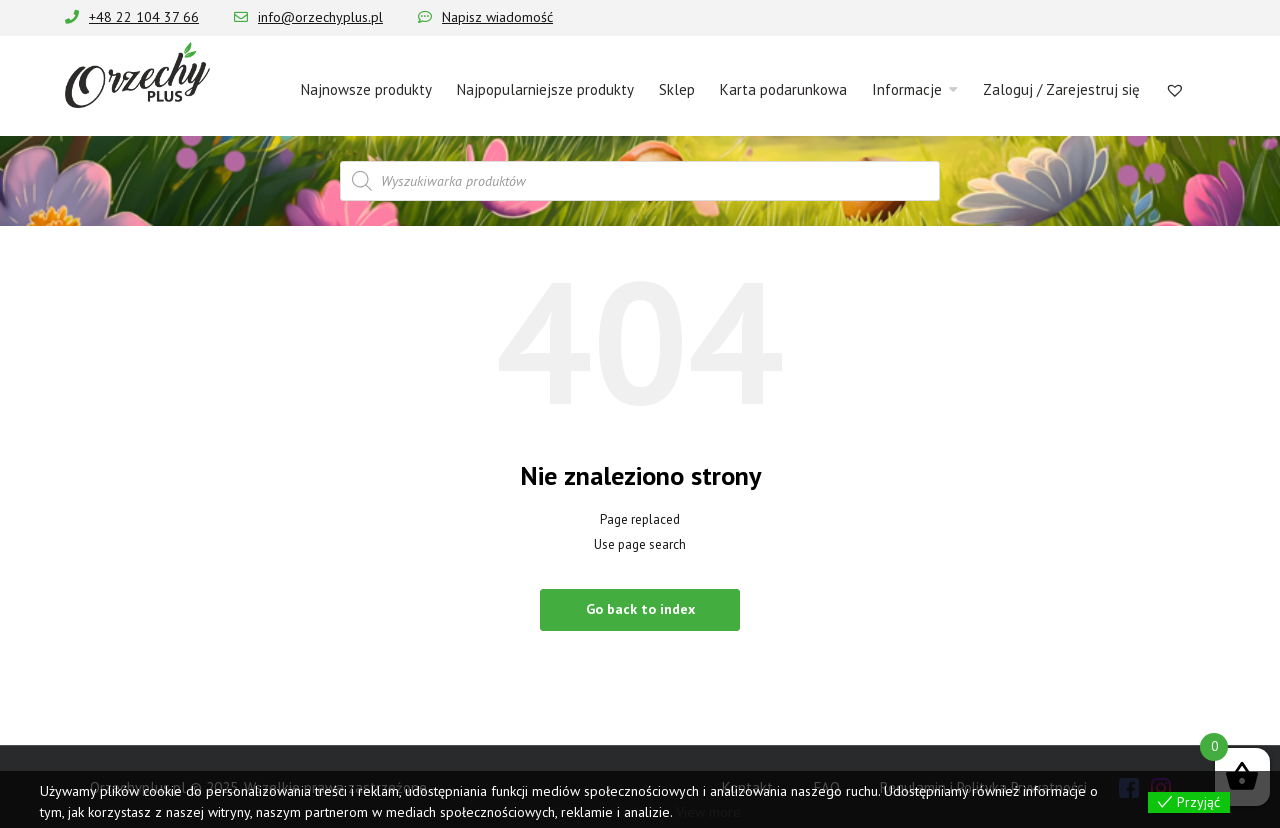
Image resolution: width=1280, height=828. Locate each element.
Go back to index (640, 609)
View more (708, 812)
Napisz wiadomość (497, 17)
